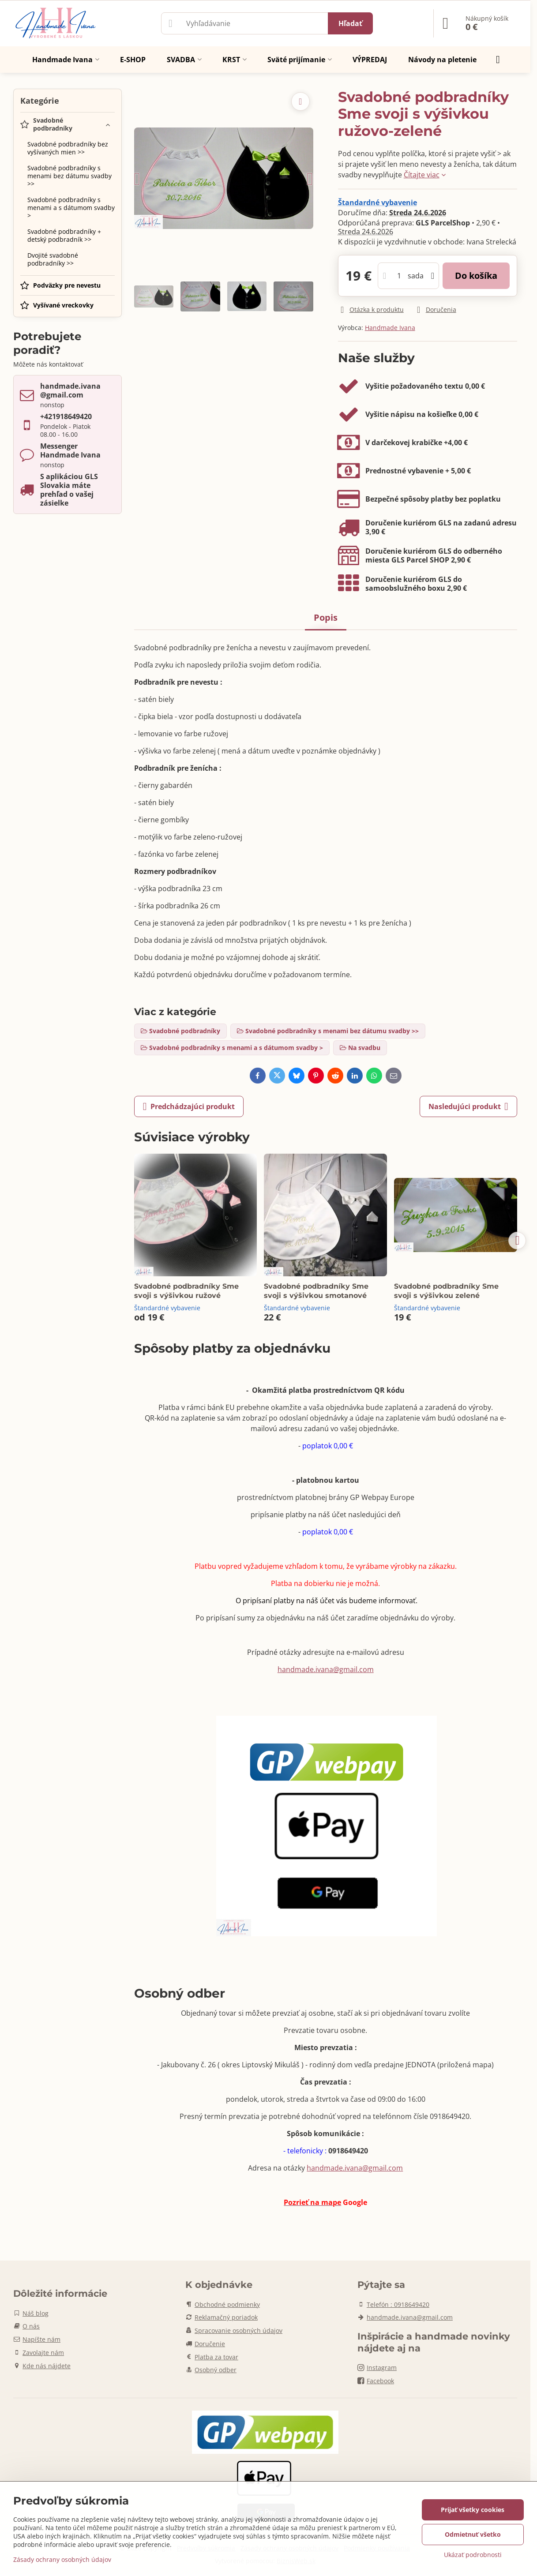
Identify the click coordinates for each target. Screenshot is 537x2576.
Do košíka (476, 275)
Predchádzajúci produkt (189, 1106)
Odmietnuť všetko (473, 2534)
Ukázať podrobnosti (473, 2554)
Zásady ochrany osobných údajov (62, 2559)
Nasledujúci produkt (468, 1106)
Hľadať (350, 23)
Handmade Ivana (390, 327)
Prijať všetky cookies (472, 2509)
